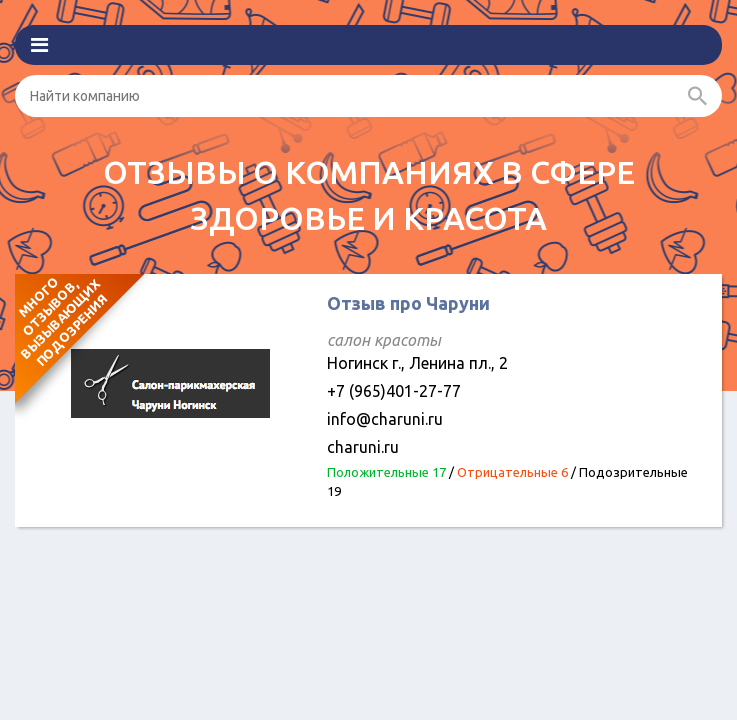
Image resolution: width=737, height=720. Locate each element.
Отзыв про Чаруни (408, 303)
